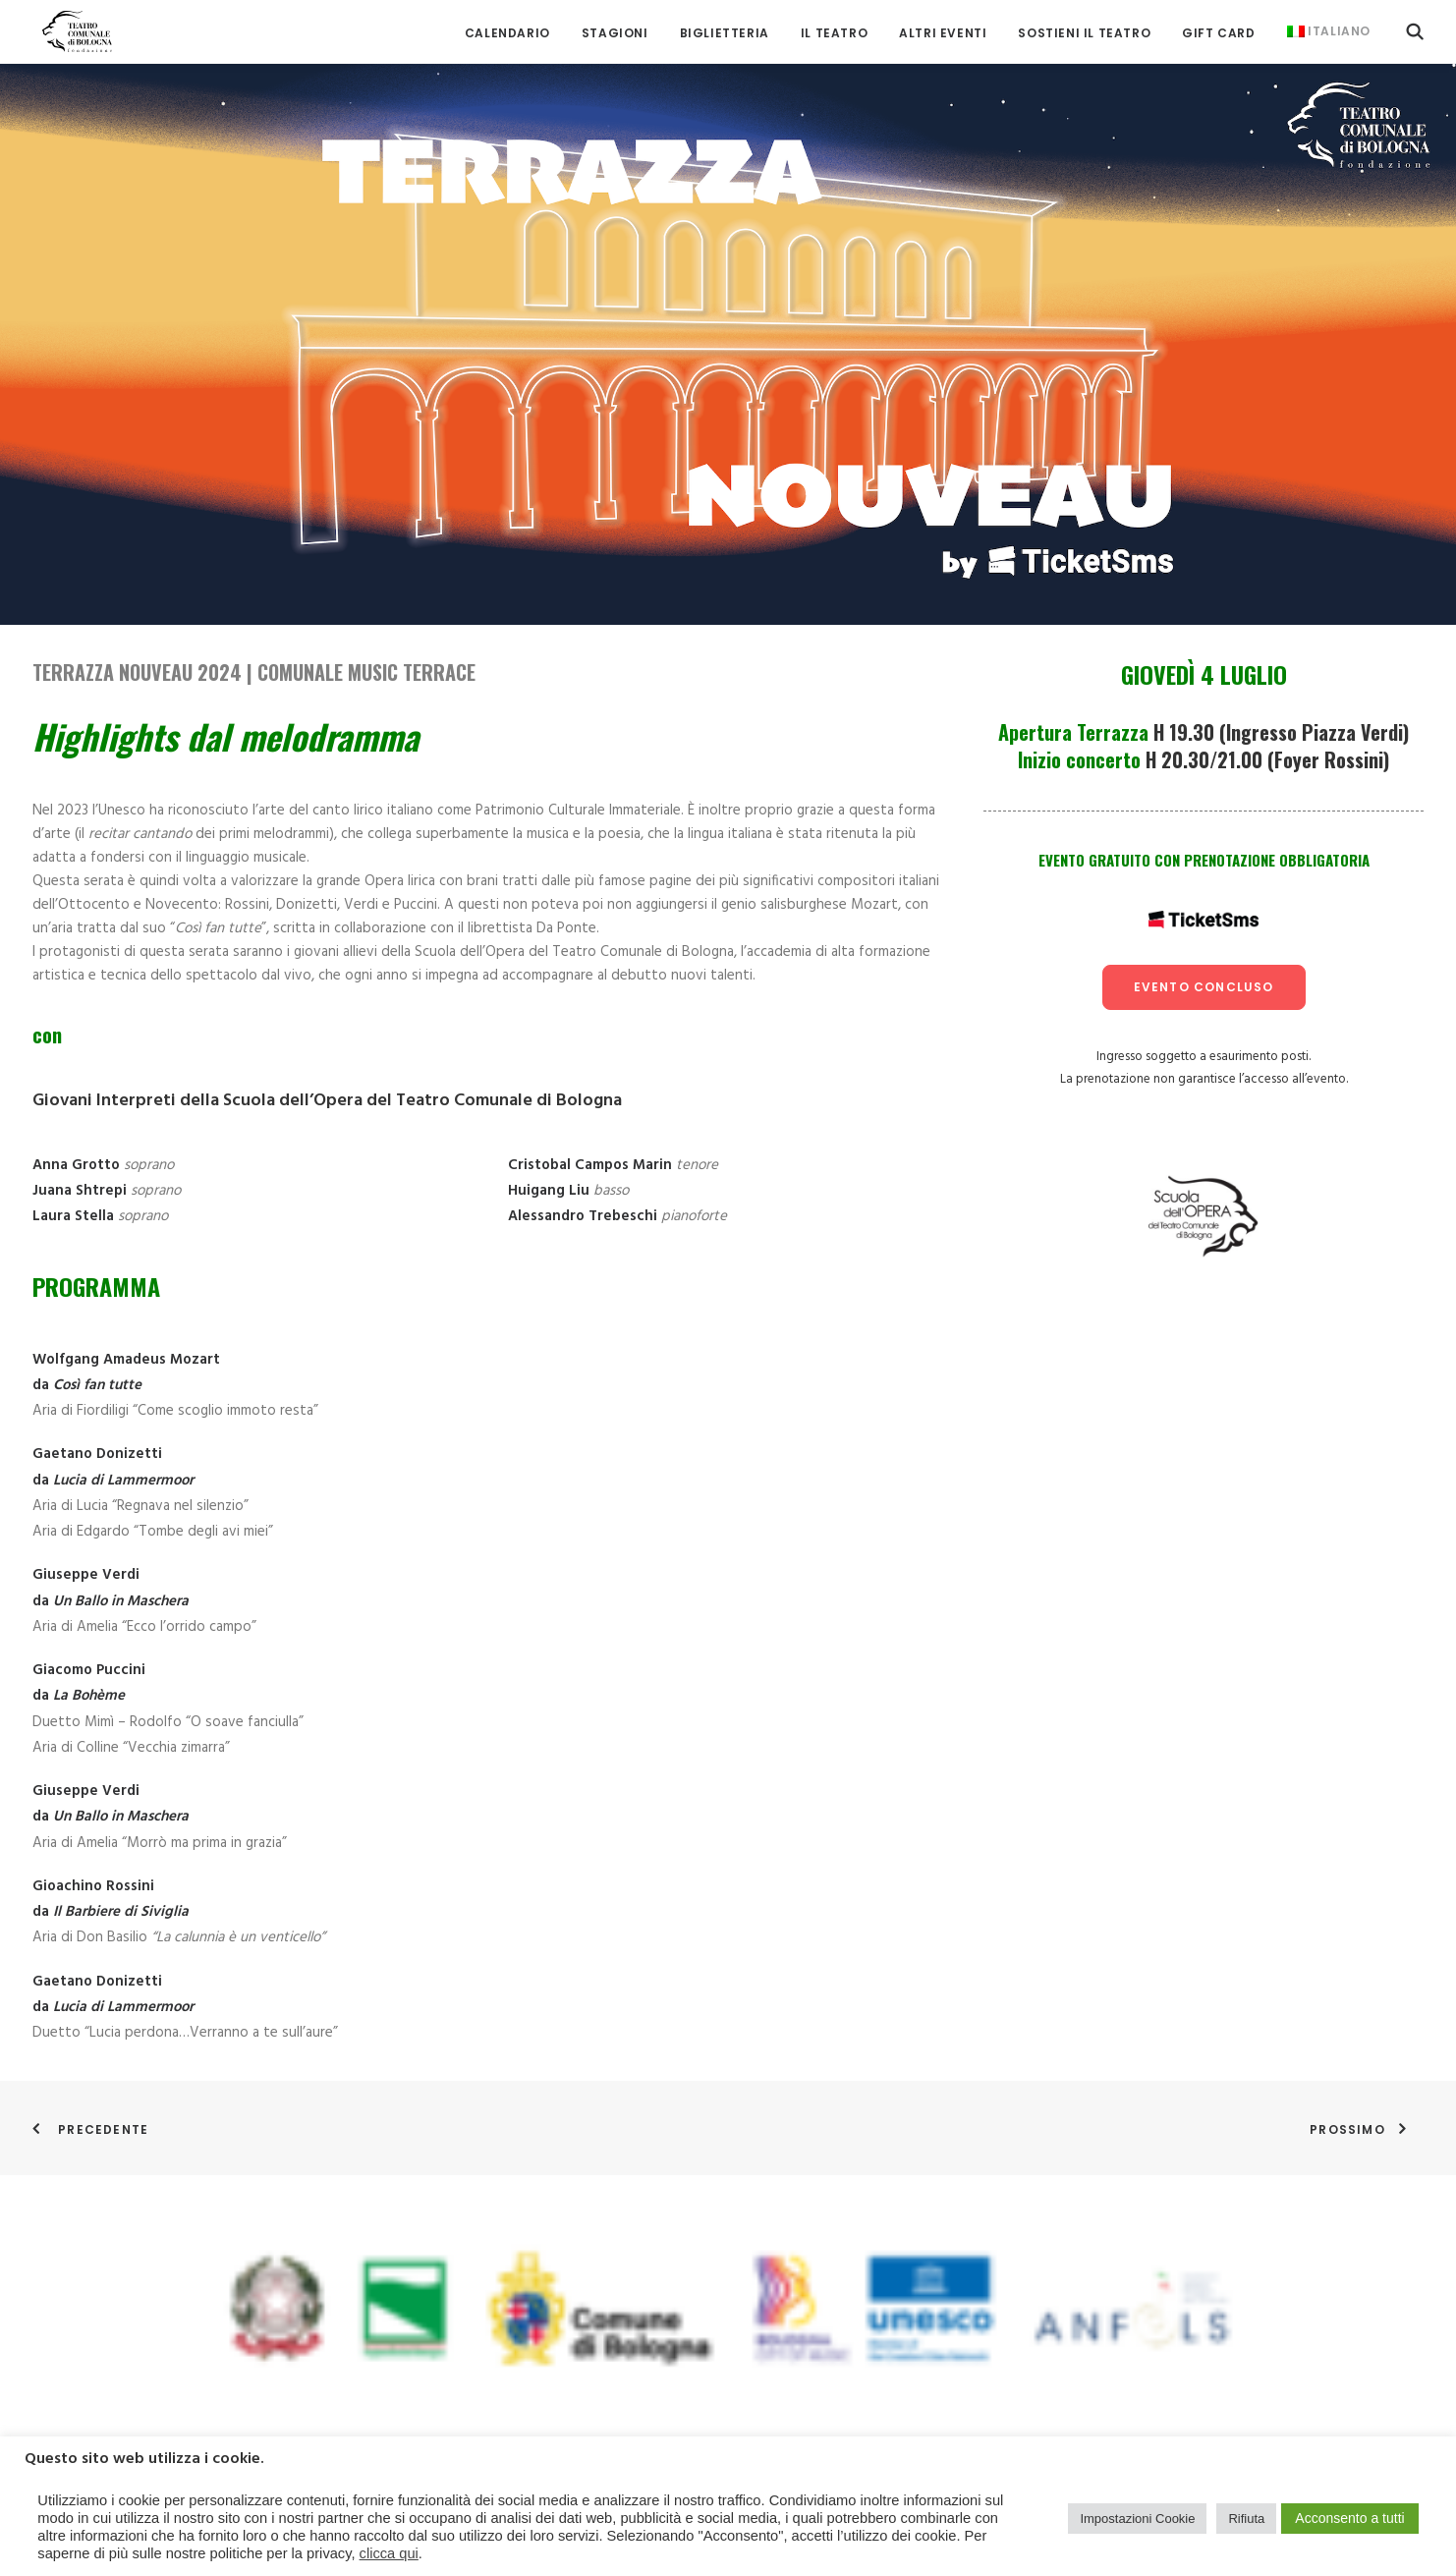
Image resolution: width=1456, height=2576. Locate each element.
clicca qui (389, 2553)
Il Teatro (834, 29)
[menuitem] (507, 29)
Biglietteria (724, 29)
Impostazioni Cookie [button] (1137, 2518)
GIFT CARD (1218, 29)
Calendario (507, 29)
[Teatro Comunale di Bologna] (69, 27)
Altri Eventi (942, 29)
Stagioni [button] (615, 29)
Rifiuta (1246, 2518)
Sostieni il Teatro (1084, 29)
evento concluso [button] (1204, 987)
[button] (1415, 27)
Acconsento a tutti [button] (1349, 2518)
